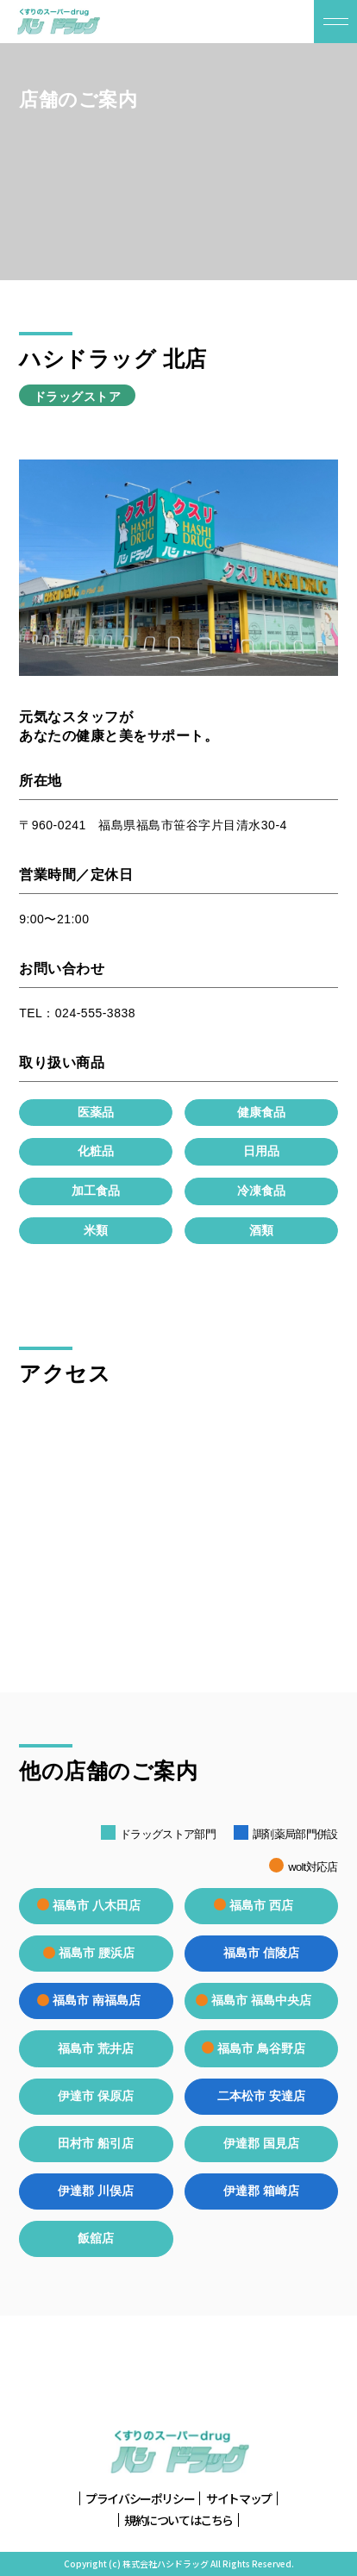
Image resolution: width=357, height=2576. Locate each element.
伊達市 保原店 (96, 2096)
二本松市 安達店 (261, 2096)
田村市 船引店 (96, 2143)
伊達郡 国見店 (261, 2143)
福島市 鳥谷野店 (260, 2048)
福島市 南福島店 (96, 1999)
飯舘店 (96, 2238)
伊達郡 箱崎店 (261, 2191)
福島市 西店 (261, 1905)
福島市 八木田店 (96, 1905)
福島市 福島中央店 (260, 1999)
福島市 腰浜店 (96, 1952)
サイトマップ (239, 2499)
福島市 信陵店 (261, 1953)
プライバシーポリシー (139, 2499)
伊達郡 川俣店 (96, 2191)
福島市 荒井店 (96, 2048)
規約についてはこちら (178, 2520)
